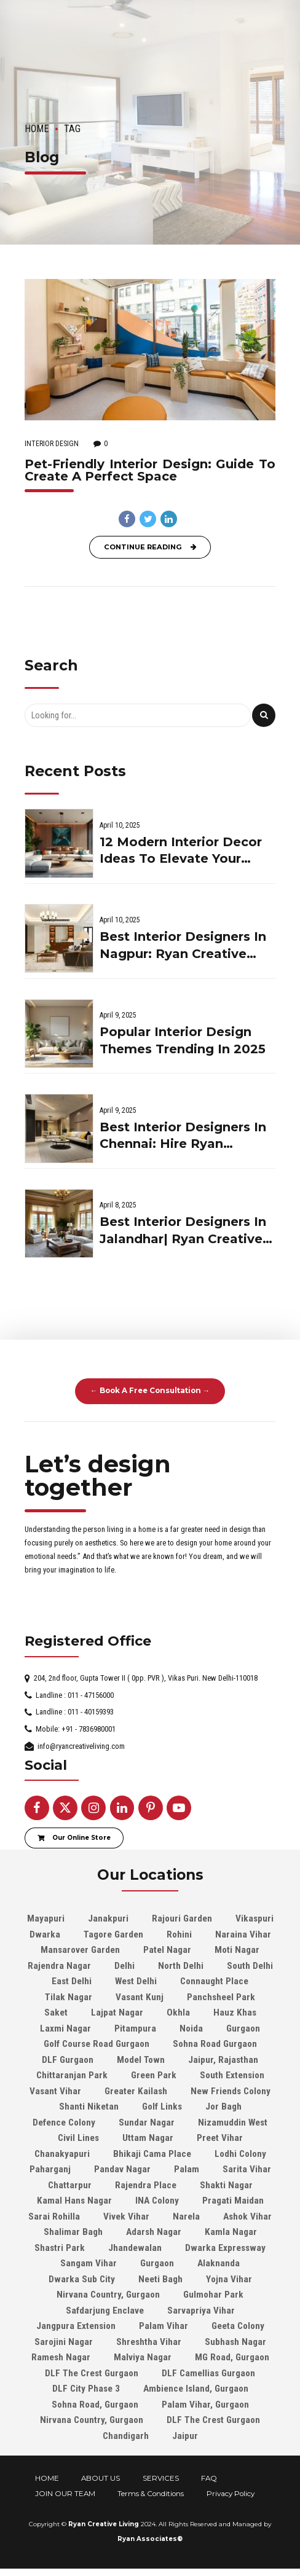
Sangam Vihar (88, 2263)
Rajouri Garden (182, 1918)
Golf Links (162, 2106)
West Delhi (136, 1981)
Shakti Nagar (226, 2185)
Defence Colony (64, 2122)
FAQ (209, 2478)
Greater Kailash (136, 2091)
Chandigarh (126, 2435)
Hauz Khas (234, 2012)
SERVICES (161, 2478)
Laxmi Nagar (65, 2028)
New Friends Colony (230, 2091)
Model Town (141, 2059)
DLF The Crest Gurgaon (91, 2373)
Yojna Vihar (229, 2279)
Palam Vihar (163, 2325)
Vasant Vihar (55, 2091)
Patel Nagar (167, 1949)
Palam (186, 2169)
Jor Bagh (223, 2106)
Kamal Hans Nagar (74, 2200)
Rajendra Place (145, 2185)
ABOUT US (100, 2478)
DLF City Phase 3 (86, 2388)
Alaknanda (218, 2263)
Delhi (124, 1965)
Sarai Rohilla (54, 2216)
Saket (56, 2012)
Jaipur (185, 2435)
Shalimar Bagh (73, 2231)
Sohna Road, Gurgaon (95, 2404)
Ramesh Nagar (60, 2357)
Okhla (178, 2012)
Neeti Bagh (160, 2279)
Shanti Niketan (89, 2106)
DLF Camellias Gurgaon (208, 2373)
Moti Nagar (237, 1949)
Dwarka (45, 1934)
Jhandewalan (135, 2247)
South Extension (232, 2075)
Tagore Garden (113, 1934)
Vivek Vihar (126, 2216)
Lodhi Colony (240, 2153)
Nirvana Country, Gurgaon (108, 2294)
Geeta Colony (237, 2325)
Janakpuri (108, 1918)
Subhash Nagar (235, 2341)
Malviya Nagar (143, 2357)
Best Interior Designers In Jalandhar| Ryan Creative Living (183, 1231)
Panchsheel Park (221, 1997)
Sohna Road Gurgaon (215, 2043)
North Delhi (180, 1965)
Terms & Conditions (150, 2493)
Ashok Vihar (247, 2216)
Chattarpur (70, 2185)
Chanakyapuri (62, 2153)
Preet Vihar (220, 2137)
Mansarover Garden (80, 1949)
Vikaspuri (254, 1918)
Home (37, 129)
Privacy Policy (231, 2493)
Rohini (179, 1934)
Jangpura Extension (76, 2325)
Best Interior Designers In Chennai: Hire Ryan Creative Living (183, 1136)
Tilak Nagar (68, 1997)
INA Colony (157, 2200)
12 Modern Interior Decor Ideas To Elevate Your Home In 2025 (181, 851)
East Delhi (72, 1981)
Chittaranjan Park (72, 2075)
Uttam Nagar (147, 2137)
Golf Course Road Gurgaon (96, 2043)
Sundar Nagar (147, 2122)
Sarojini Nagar (63, 2341)
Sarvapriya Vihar (201, 2310)
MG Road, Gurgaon (232, 2357)
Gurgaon (243, 2028)
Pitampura (135, 2028)
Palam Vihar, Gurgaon (205, 2404)
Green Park (153, 2075)
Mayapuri (46, 1918)
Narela (186, 2216)
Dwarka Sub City (82, 2279)
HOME (47, 2478)
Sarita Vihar (247, 2169)
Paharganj (50, 2169)
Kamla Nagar (231, 2231)
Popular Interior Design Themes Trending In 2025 (183, 1040)
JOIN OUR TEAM (65, 2493)
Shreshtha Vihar (148, 2341)
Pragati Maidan (233, 2200)
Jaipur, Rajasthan (223, 2059)
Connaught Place (214, 1981)
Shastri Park (59, 2247)
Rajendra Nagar (59, 1965)
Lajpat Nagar (117, 2012)
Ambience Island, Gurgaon (195, 2388)
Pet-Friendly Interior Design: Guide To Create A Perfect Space (150, 470)
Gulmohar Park (213, 2294)
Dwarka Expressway (225, 2247)
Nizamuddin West (232, 2122)
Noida (191, 2028)
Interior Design (52, 443)
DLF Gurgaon (67, 2059)
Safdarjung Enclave (105, 2310)
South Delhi (250, 1965)
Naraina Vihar (243, 1934)
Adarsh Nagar (153, 2231)
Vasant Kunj (140, 1997)
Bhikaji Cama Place (152, 2153)
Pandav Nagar (122, 2169)
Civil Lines (78, 2137)
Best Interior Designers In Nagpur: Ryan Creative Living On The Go (183, 946)
